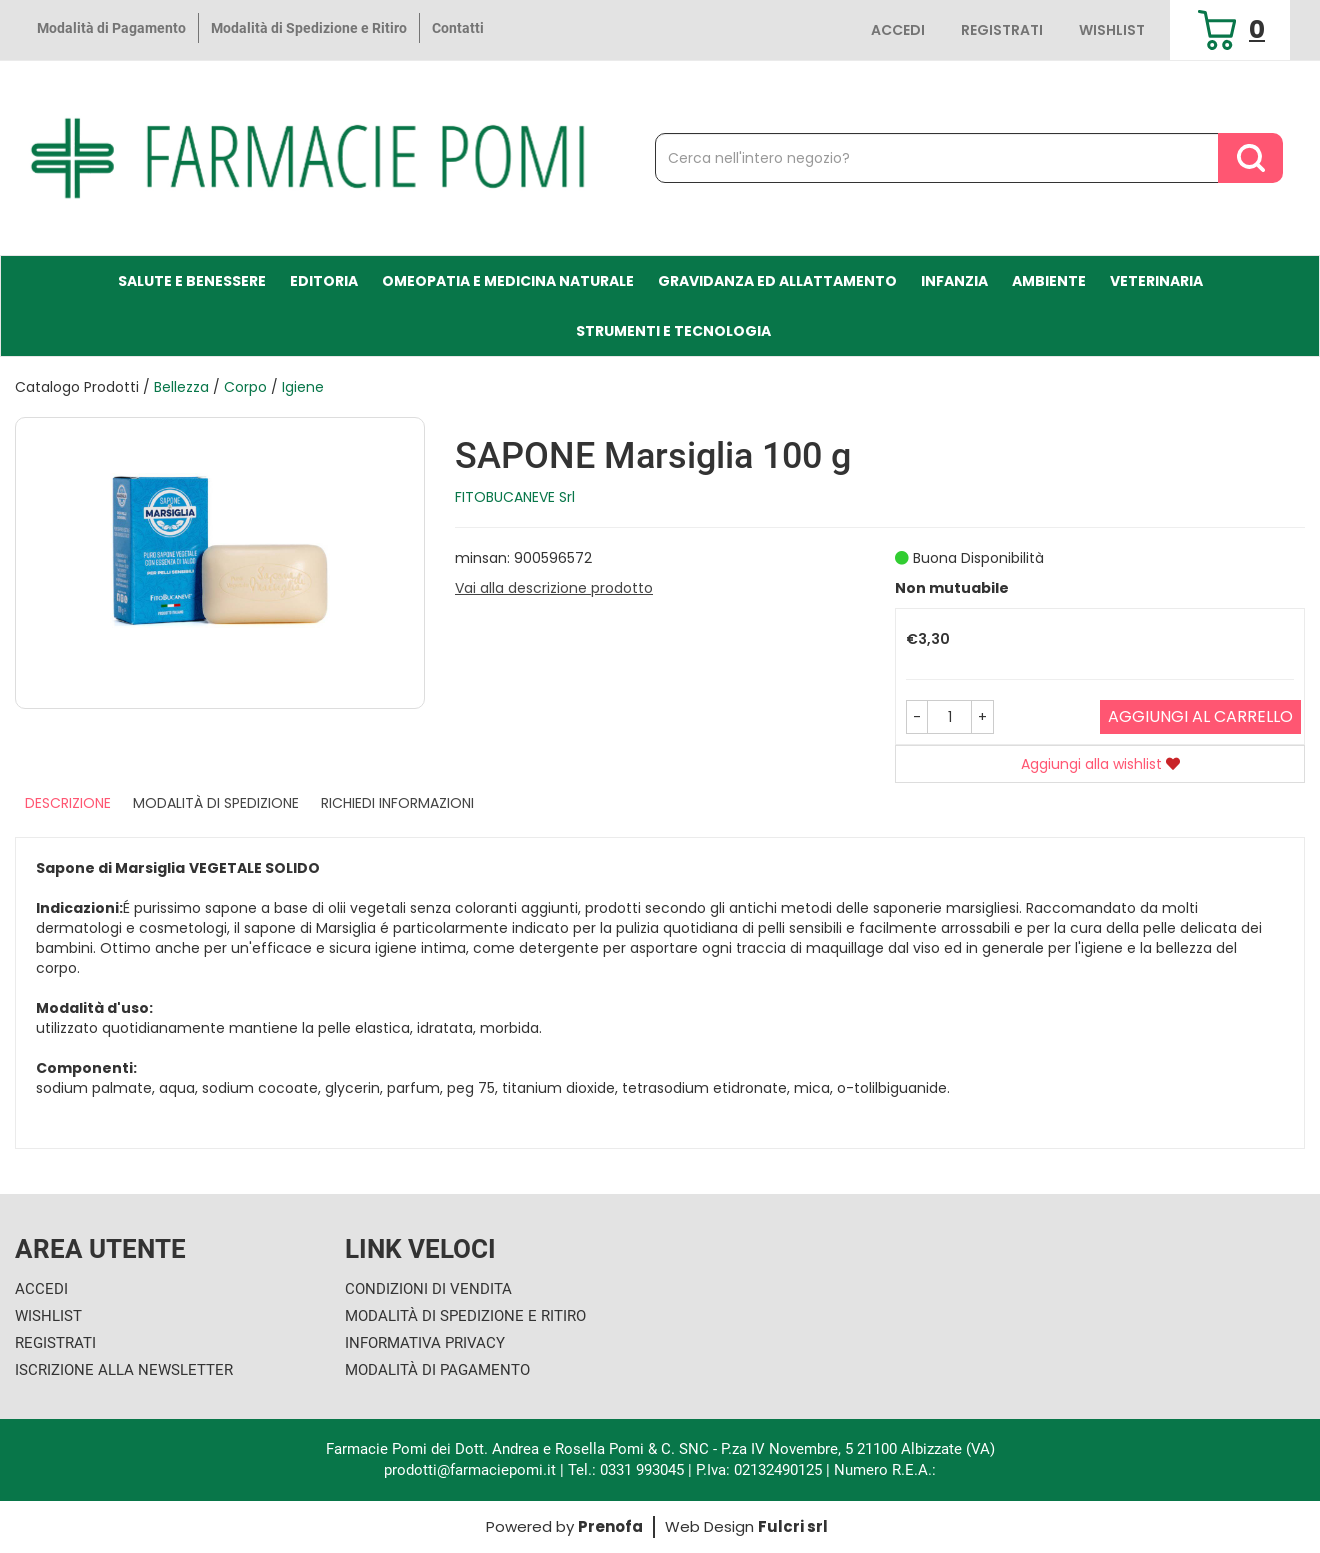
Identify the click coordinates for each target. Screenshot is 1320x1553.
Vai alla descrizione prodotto (554, 588)
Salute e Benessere (192, 281)
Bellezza (181, 387)
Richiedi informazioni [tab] (397, 803)
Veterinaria (1156, 281)
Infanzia (954, 281)
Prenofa (610, 1526)
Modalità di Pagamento (111, 28)
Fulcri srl (793, 1526)
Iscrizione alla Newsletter (124, 1370)
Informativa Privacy (425, 1343)
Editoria (324, 281)
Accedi (898, 30)
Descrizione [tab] (68, 803)
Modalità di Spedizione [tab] (216, 803)
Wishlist (1112, 30)
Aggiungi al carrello (1200, 716)
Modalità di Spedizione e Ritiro (309, 28)
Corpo (245, 387)
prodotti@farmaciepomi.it (472, 1470)
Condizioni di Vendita (428, 1289)
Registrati (1002, 30)
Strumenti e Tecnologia (673, 331)
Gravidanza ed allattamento (777, 281)
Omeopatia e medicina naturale (508, 281)
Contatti (458, 28)
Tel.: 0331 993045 (626, 1470)
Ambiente (1049, 281)
